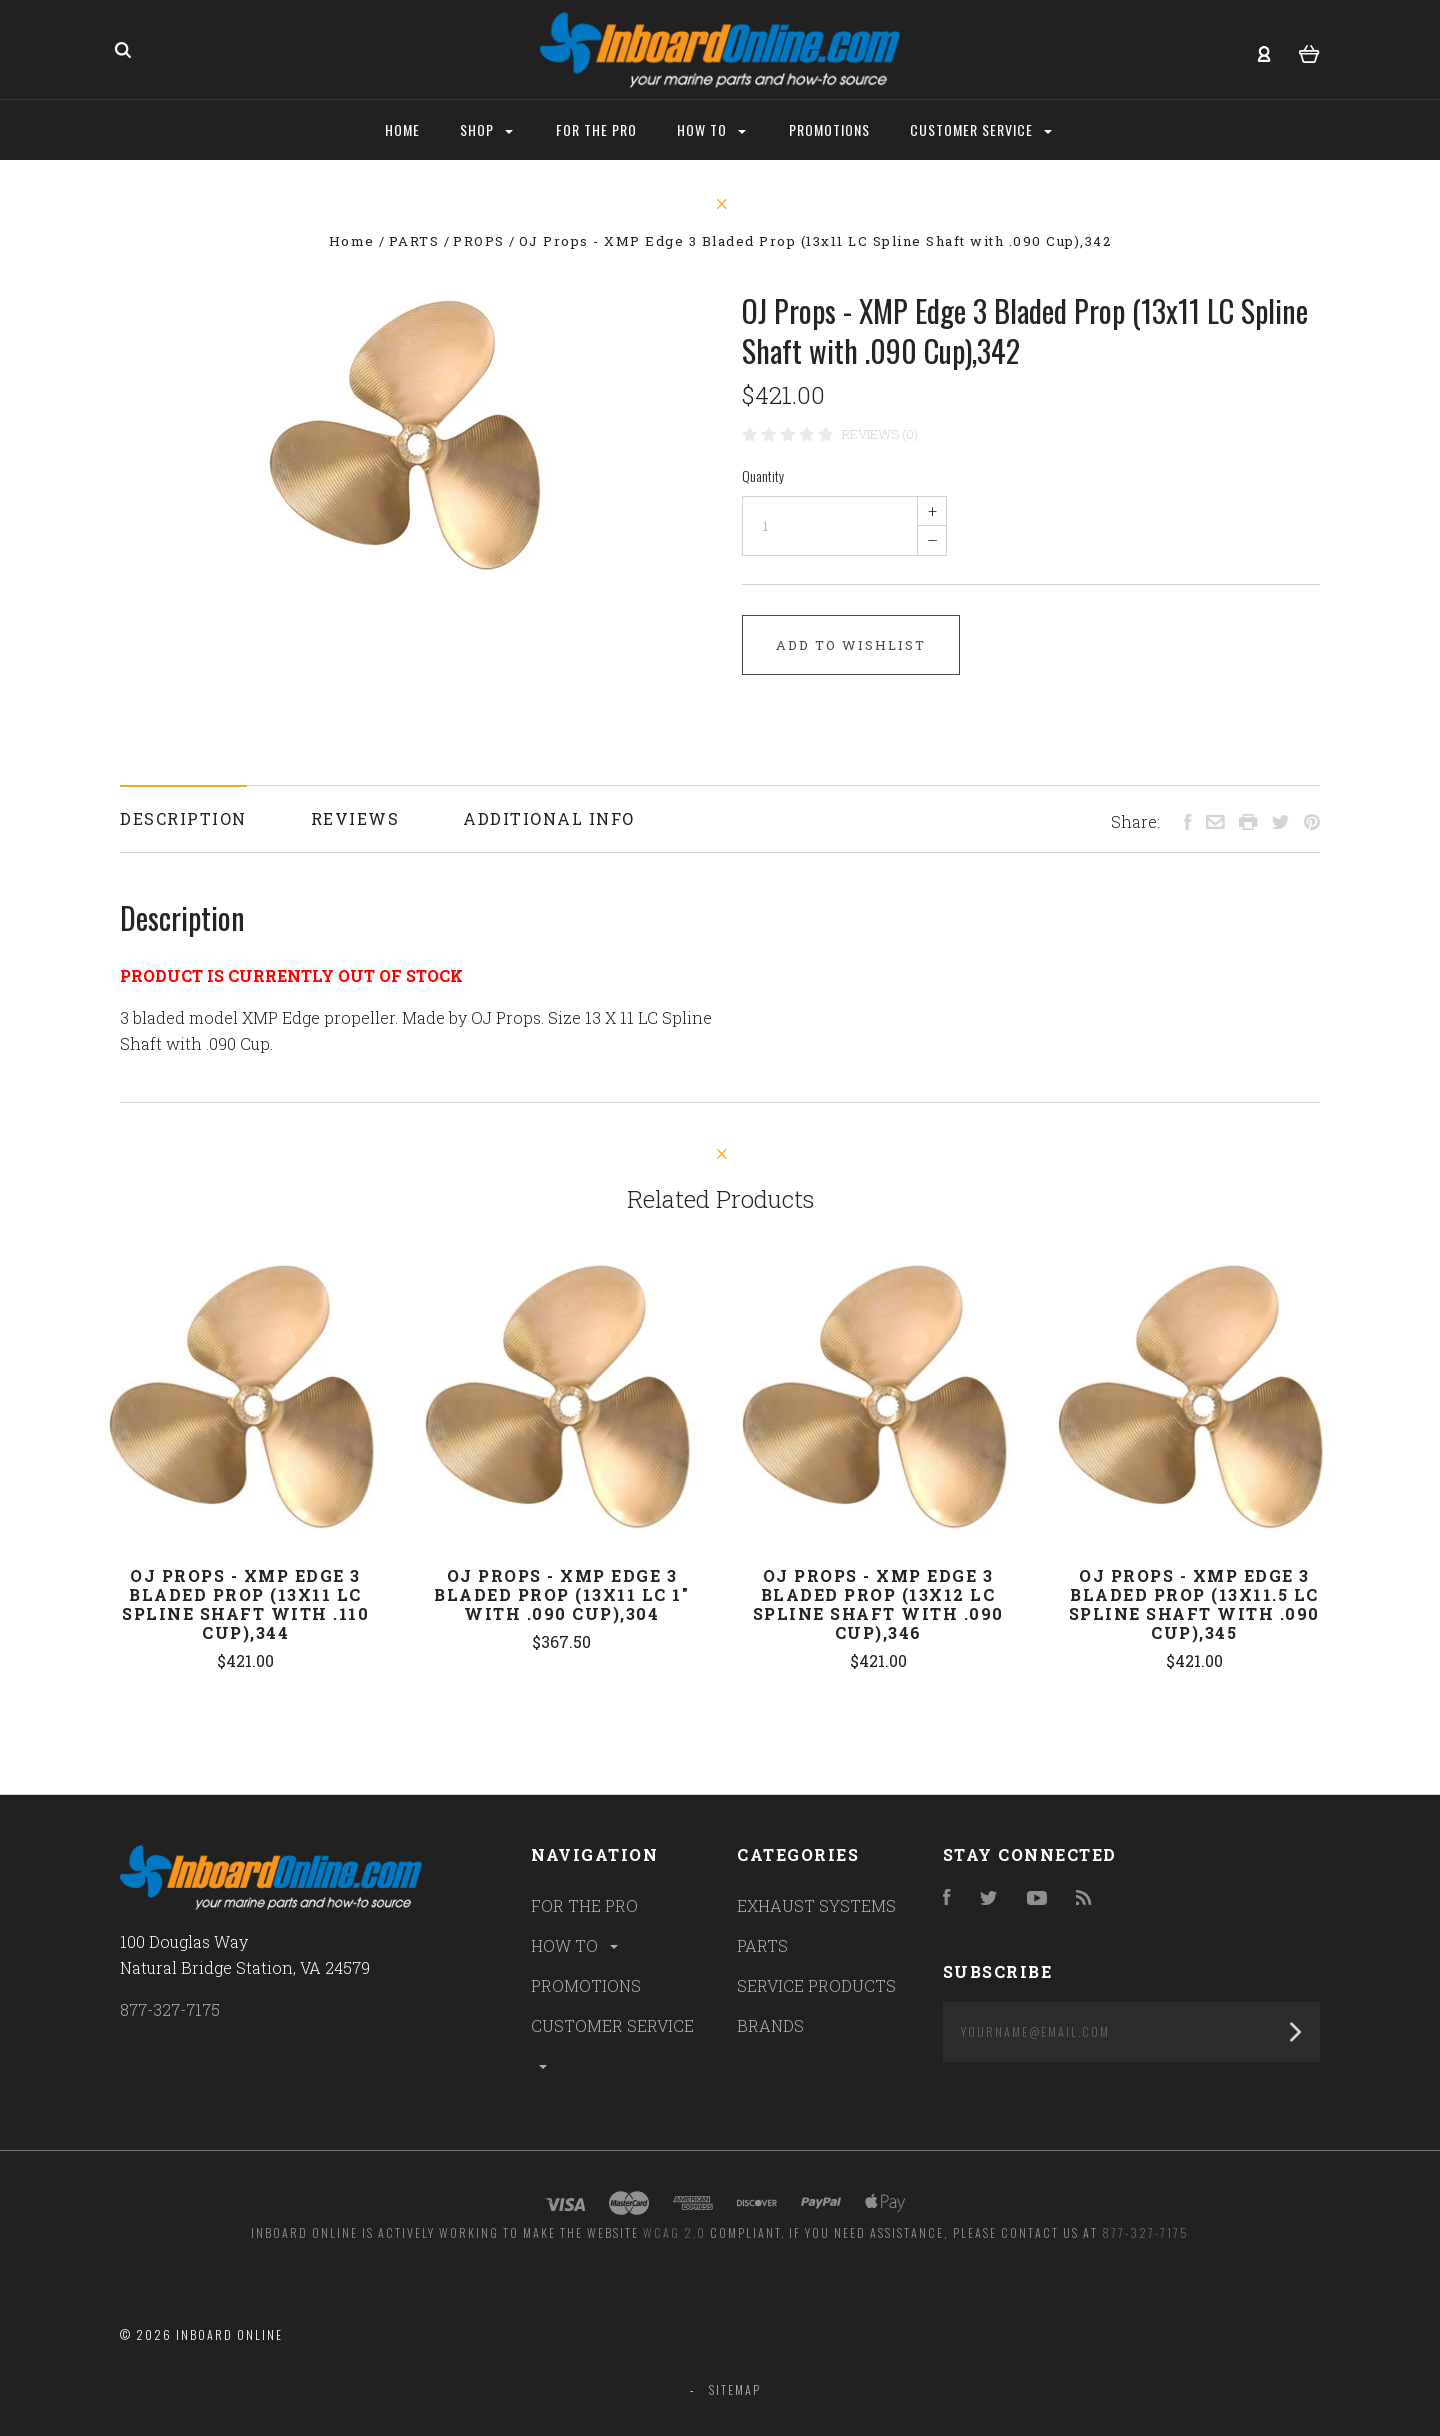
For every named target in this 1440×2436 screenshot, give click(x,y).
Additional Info (549, 818)
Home (402, 129)
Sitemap (735, 2389)
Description (183, 818)
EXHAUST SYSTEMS (816, 1905)
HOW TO (576, 1945)
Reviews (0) (880, 434)
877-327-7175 (170, 2009)
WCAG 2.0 (674, 2232)
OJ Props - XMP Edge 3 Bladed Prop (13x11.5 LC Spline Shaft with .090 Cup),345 (1194, 1604)
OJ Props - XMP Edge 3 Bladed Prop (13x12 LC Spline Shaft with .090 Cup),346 (878, 1604)
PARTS (762, 1945)
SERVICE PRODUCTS (816, 1985)
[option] (409, 435)
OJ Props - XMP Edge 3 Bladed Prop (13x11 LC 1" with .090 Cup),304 (561, 1594)
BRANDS (770, 2025)
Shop (486, 129)
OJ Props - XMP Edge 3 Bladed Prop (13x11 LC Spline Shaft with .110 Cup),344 (245, 1604)
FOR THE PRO (584, 1905)
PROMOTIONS (586, 1985)
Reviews (355, 818)
